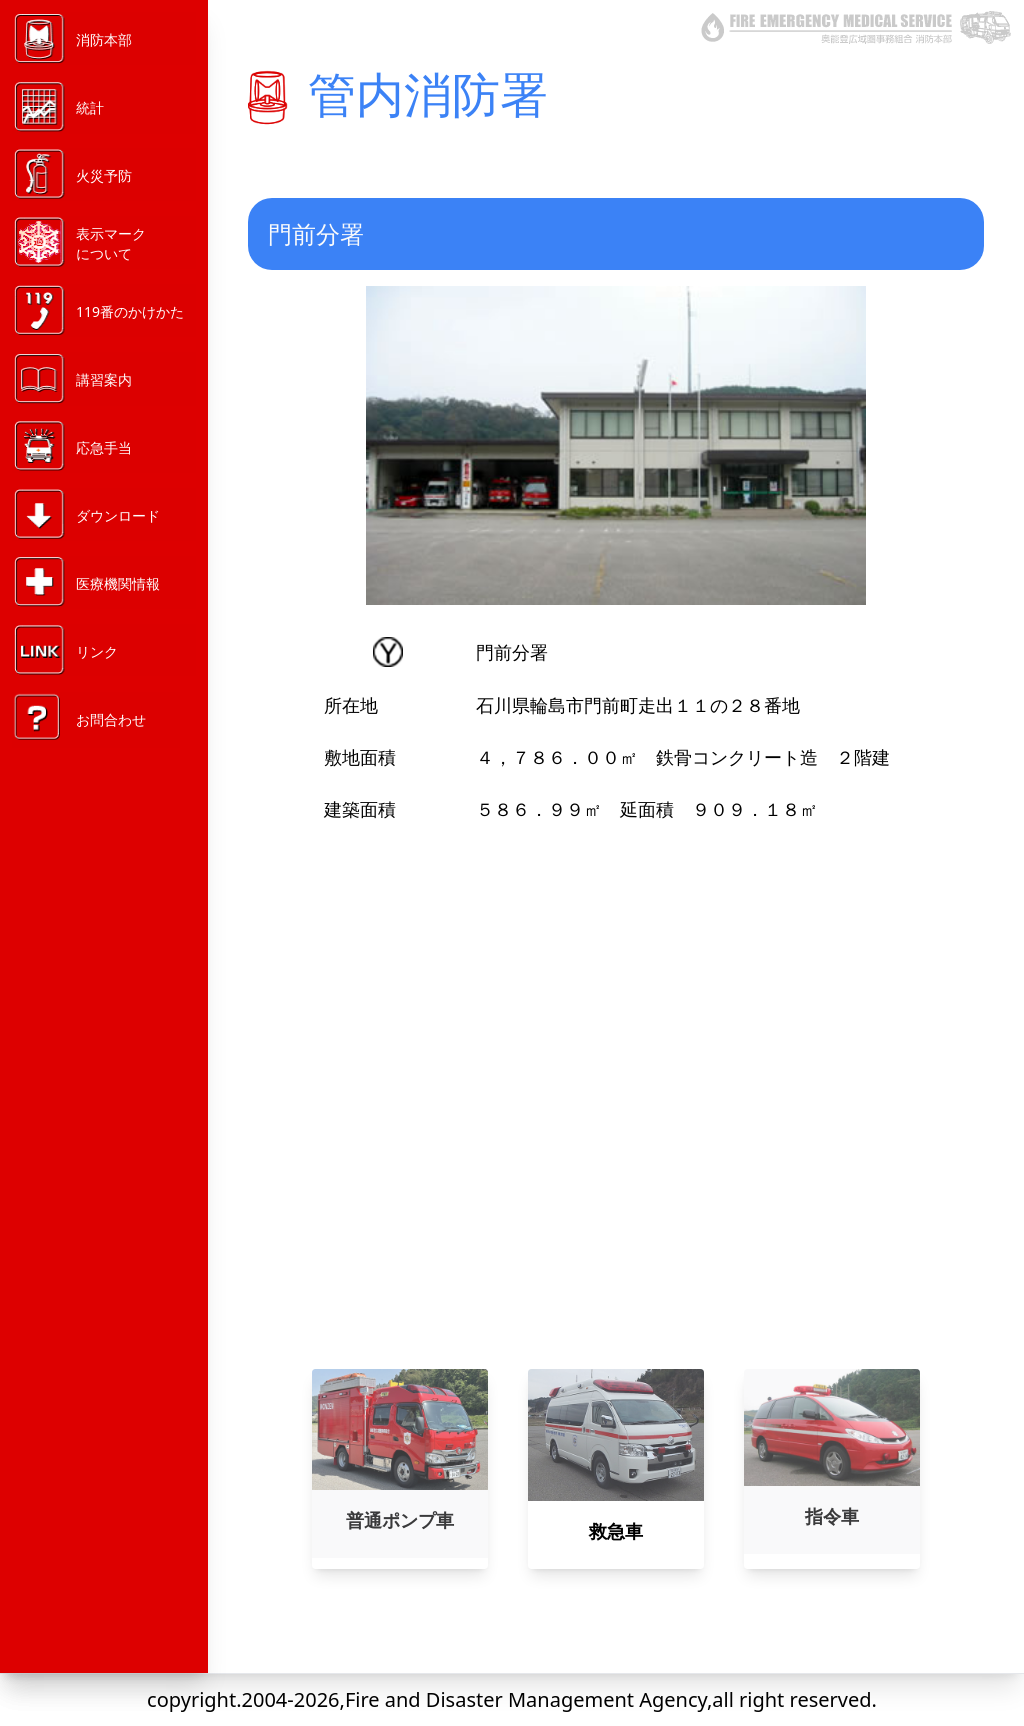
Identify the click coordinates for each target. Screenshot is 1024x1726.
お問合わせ (111, 719)
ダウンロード (118, 515)
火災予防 (104, 175)
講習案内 (104, 379)
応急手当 (104, 447)
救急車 (616, 1531)
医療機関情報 (118, 583)
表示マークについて (111, 243)
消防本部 (104, 39)
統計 (90, 107)
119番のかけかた (130, 311)
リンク (97, 651)
